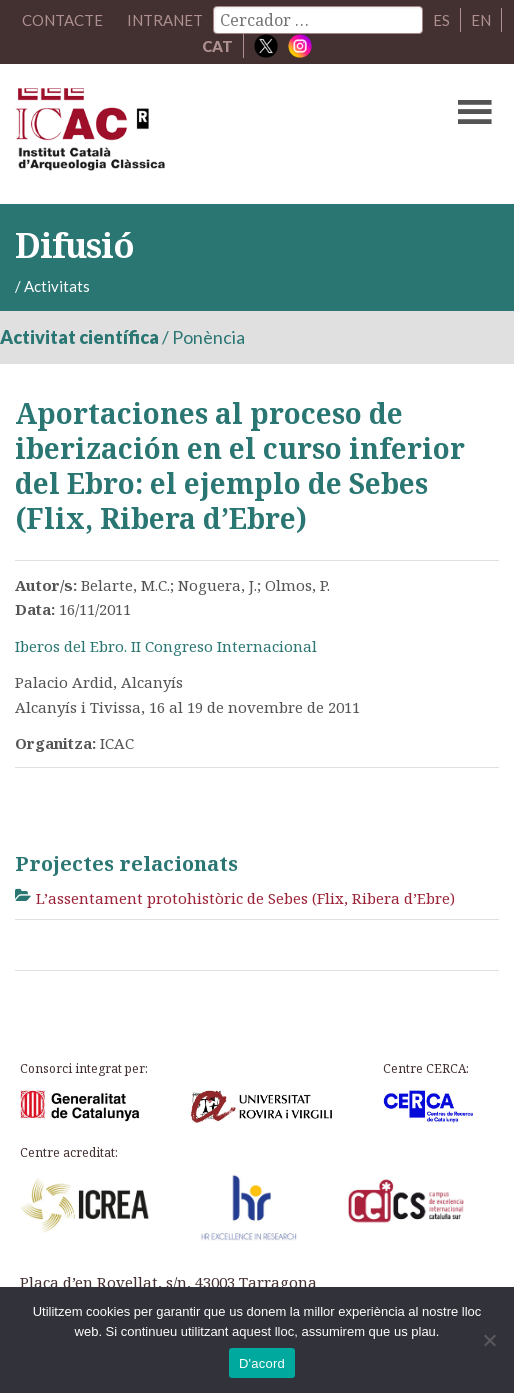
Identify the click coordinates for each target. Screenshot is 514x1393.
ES (441, 20)
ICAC (205, 134)
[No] (489, 1340)
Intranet (165, 20)
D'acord (262, 1363)
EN (481, 20)
